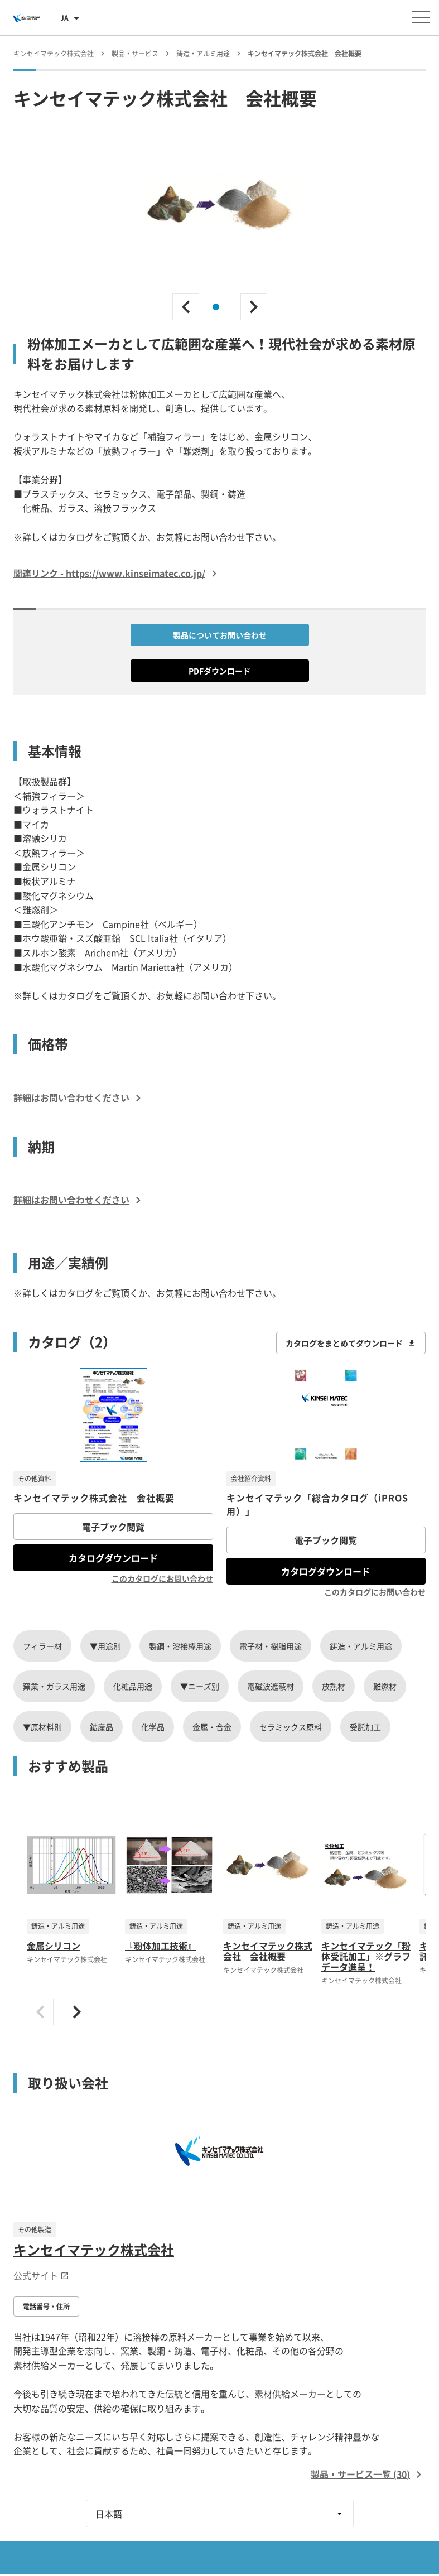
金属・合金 (211, 1726)
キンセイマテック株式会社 (93, 2250)
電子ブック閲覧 (113, 1526)
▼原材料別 (42, 1726)
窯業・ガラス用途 (54, 1686)
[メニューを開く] (421, 17)
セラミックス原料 (290, 1726)
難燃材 (385, 1686)
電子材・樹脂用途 (270, 1645)
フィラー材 (42, 1645)
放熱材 (333, 1686)
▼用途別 (105, 1645)
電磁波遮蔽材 (270, 1686)
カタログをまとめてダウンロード (351, 1343)
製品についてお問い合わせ (220, 635)
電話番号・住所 (46, 2306)
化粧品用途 (132, 1686)
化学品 (153, 1726)
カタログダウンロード (113, 1557)
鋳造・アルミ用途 (361, 1645)
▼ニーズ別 (199, 1686)
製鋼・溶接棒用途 (180, 1645)
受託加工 (365, 1726)
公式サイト (41, 2275)
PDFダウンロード (219, 670)
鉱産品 (101, 1726)
